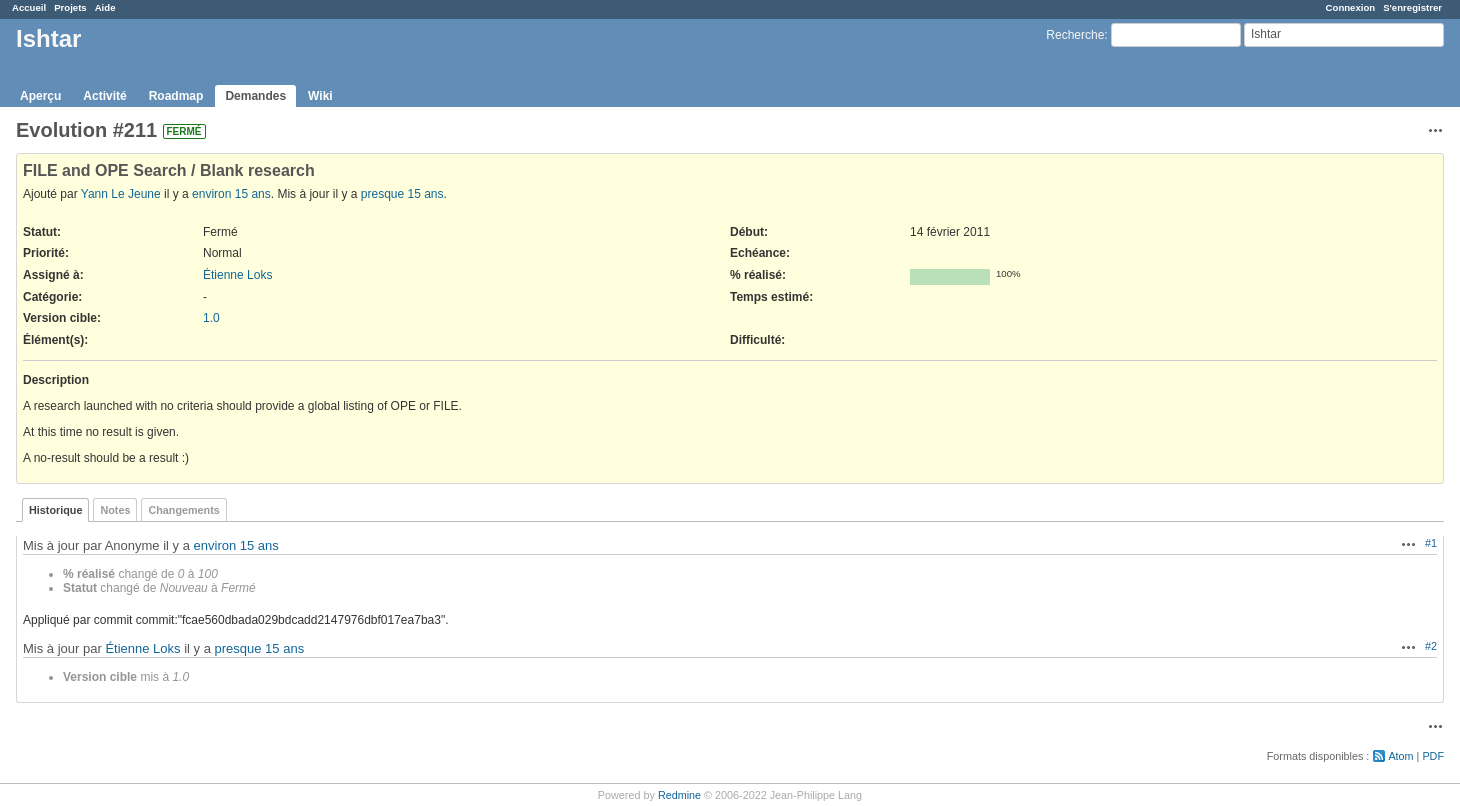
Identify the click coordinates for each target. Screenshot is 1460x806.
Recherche (1075, 35)
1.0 (211, 318)
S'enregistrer (1412, 7)
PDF (1433, 756)
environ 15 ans (231, 194)
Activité (104, 96)
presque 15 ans (402, 194)
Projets (70, 7)
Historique (55, 510)
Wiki (320, 96)
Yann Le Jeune (121, 194)
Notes (115, 510)
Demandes (255, 96)
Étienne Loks (237, 275)
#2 (1431, 646)
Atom (1400, 756)
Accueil (29, 7)
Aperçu (40, 96)
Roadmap (176, 96)
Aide (105, 7)
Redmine (679, 795)
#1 (1431, 543)
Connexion (1351, 7)
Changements (183, 510)
